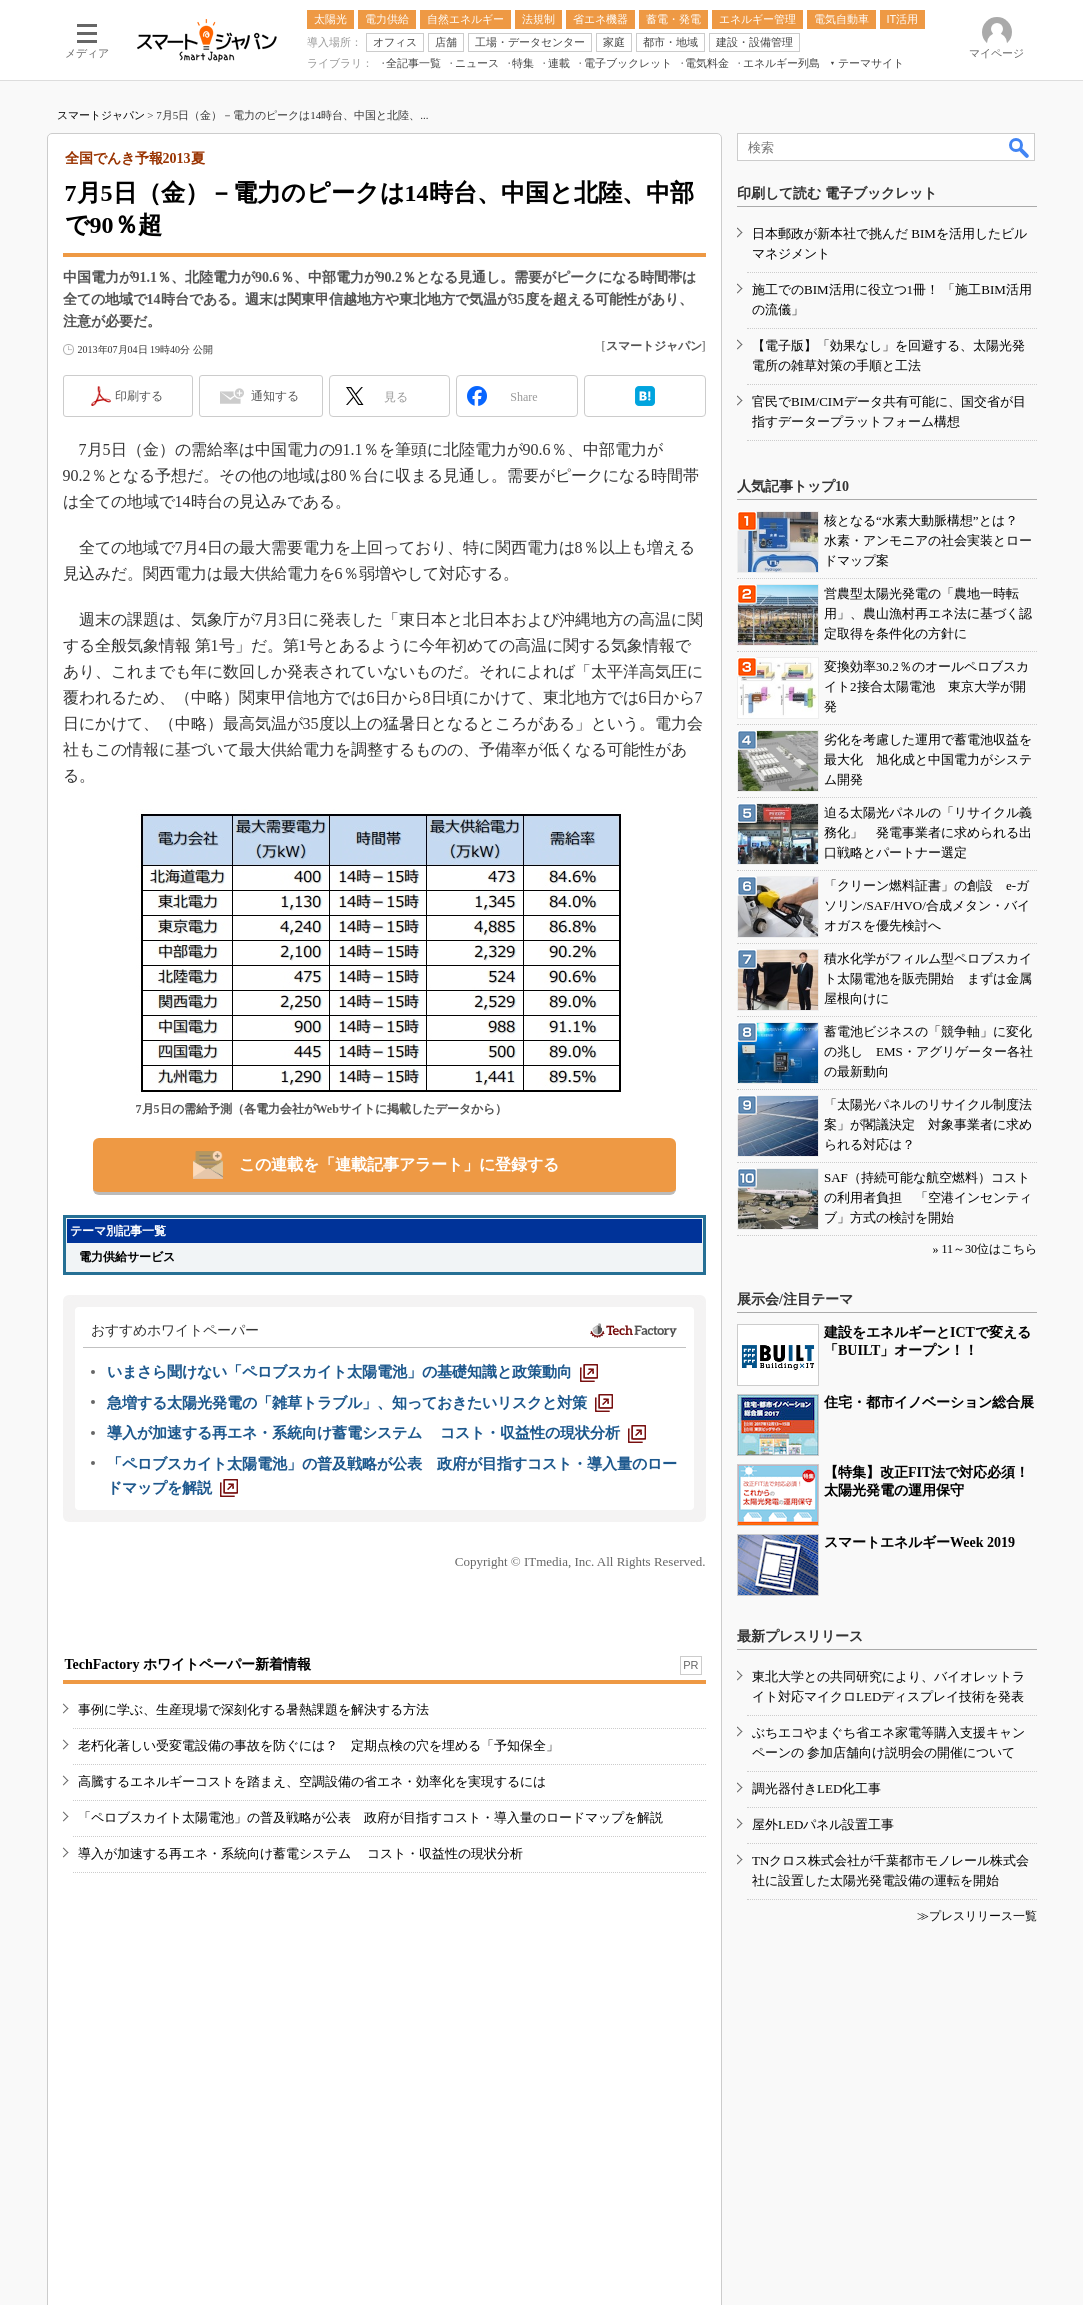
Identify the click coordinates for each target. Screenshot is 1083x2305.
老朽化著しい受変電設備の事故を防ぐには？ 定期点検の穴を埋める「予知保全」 (318, 1745)
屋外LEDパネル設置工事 (823, 1824)
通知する (275, 396)
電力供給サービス (127, 1257)
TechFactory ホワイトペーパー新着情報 (188, 1664)
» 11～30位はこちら (984, 1249)
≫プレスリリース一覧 (977, 1916)
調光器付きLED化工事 (816, 1788)
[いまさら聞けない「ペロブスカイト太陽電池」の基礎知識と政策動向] (352, 1372)
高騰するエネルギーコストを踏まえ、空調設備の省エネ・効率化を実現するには (312, 1781)
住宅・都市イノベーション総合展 (929, 1402)
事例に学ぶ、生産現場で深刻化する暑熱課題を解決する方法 (253, 1709)
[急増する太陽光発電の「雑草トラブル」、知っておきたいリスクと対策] (360, 1403)
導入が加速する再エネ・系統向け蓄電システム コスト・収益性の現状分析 (300, 1853)
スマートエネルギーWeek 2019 (919, 1542)
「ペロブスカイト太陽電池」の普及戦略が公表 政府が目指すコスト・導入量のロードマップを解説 (370, 1817)
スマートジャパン (101, 115)
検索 (1020, 147)
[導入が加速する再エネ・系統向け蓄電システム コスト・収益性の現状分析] (377, 1433)
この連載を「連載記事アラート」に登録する (399, 1164)
